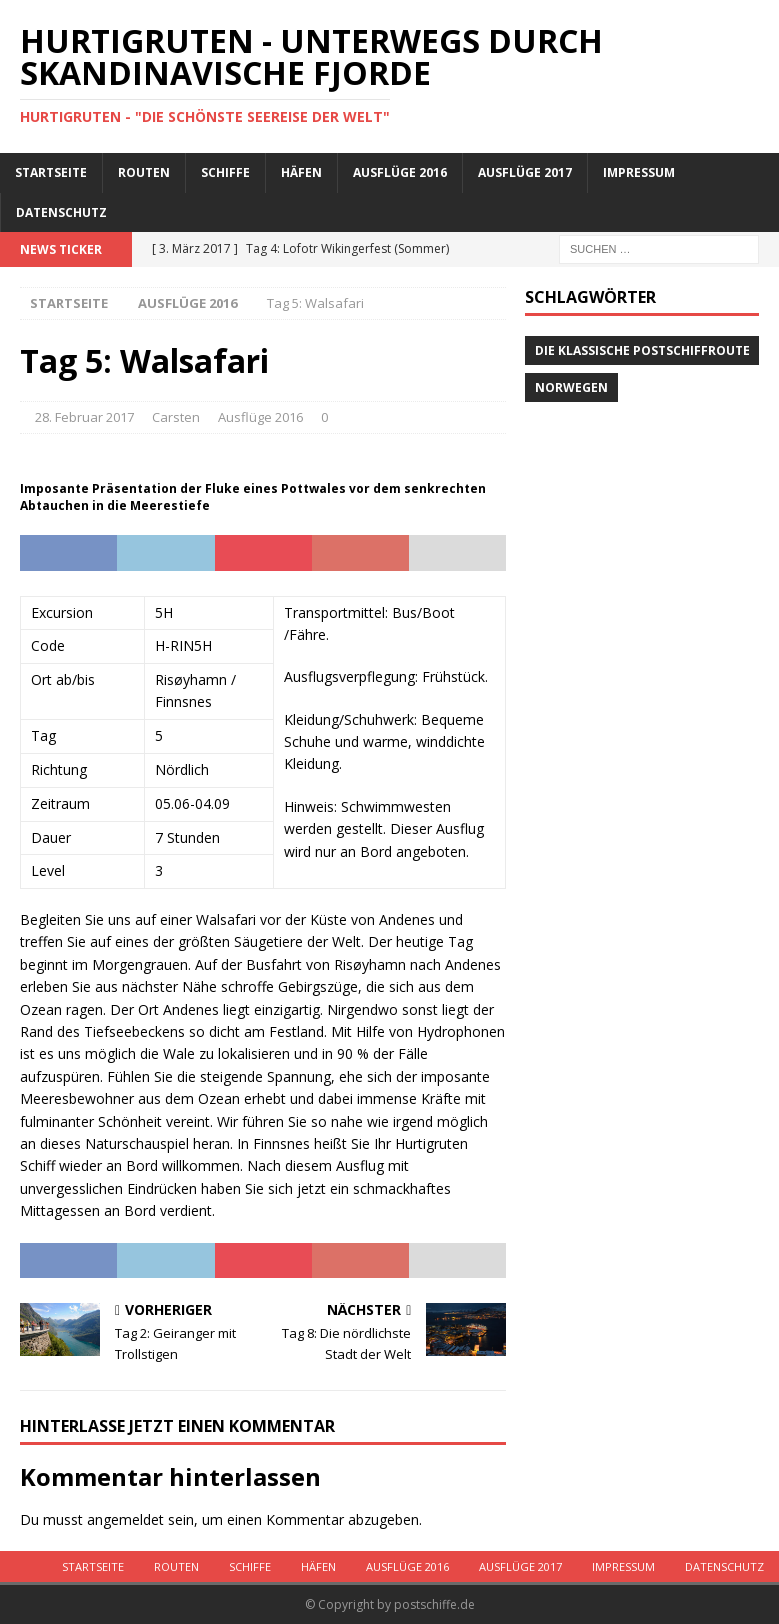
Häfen (301, 172)
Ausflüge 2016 (400, 172)
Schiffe (225, 172)
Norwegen (571, 387)
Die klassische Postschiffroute (642, 350)
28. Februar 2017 (84, 417)
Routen (144, 172)
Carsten (176, 417)
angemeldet (125, 1519)
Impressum (639, 172)
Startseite (51, 172)
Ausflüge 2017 (525, 172)
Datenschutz (61, 212)
